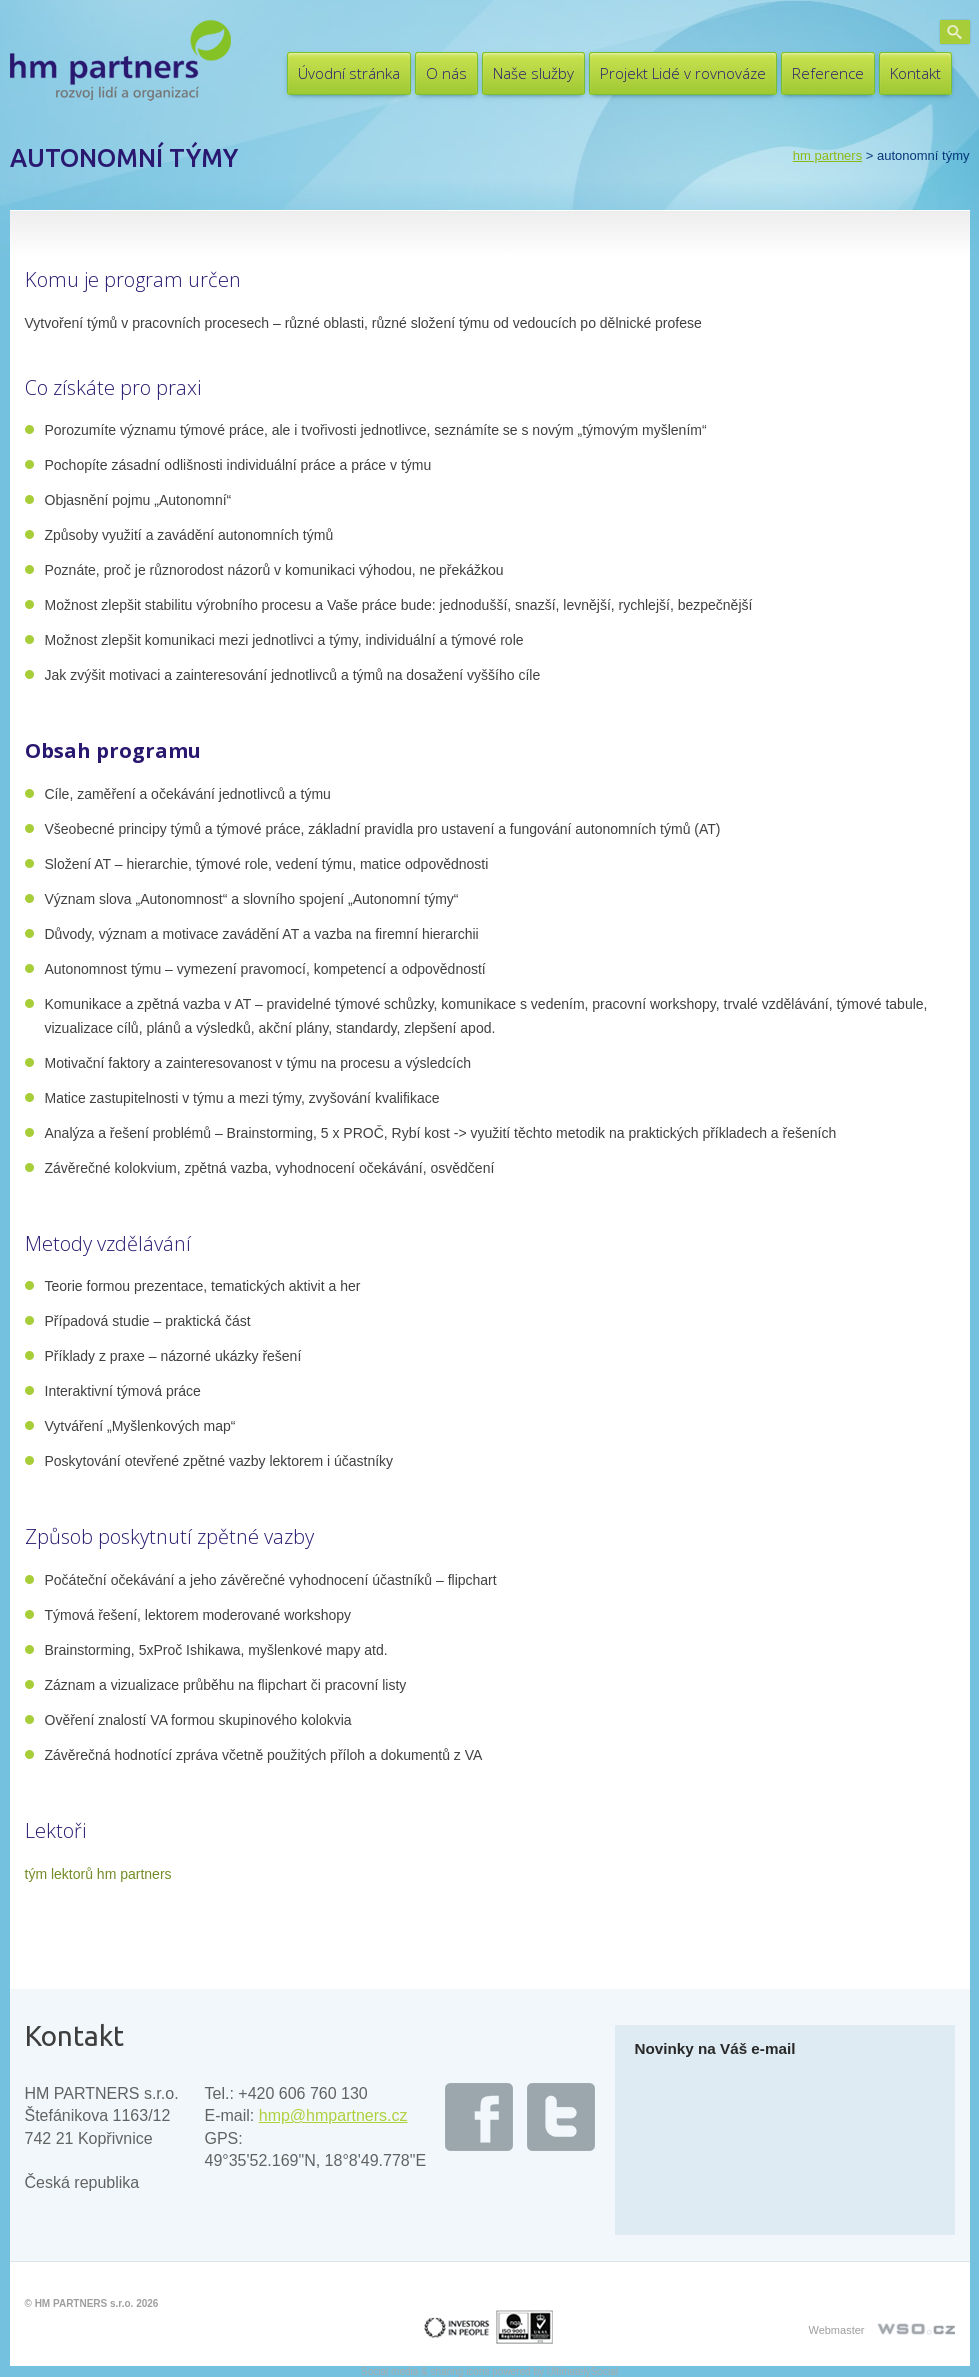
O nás (446, 73)
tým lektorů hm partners (98, 1874)
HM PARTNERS (827, 155)
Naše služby (533, 73)
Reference (828, 73)
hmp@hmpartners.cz (333, 2115)
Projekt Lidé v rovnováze (683, 73)
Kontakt (915, 73)
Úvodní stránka (349, 73)
